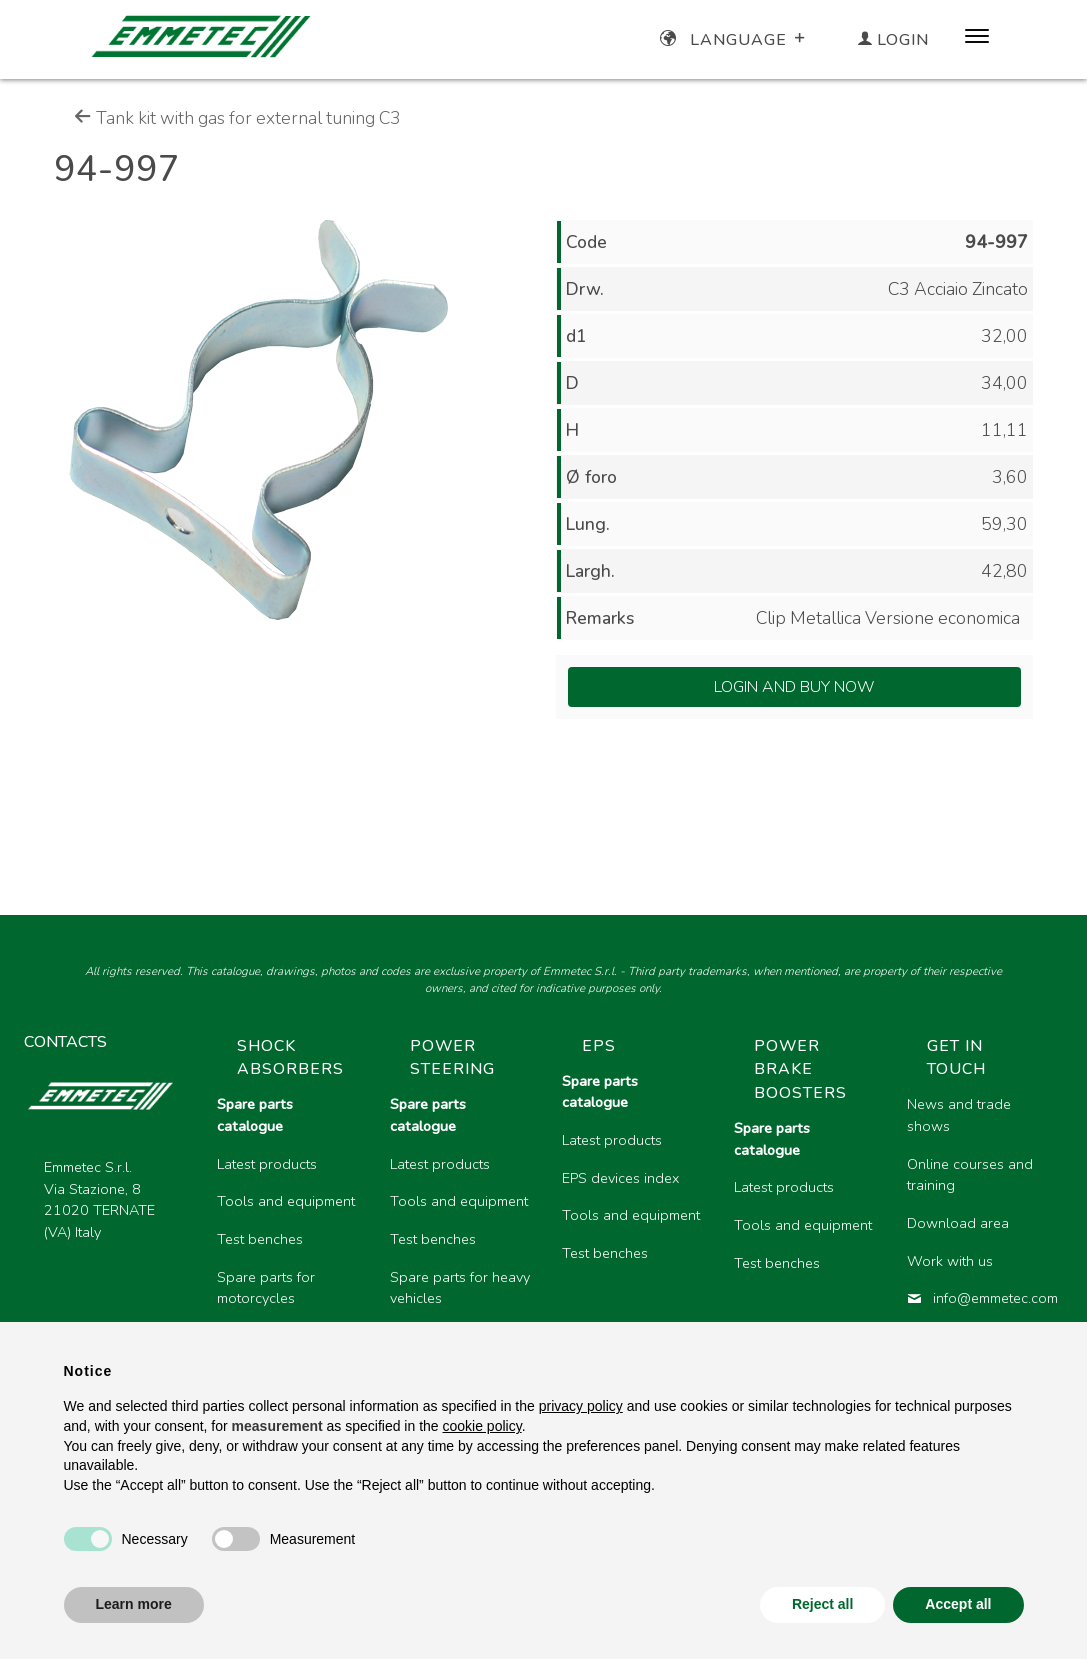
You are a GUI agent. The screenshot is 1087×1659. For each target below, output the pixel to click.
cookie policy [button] (482, 1426)
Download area (958, 1223)
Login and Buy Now (794, 687)
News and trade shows (959, 1115)
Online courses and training (970, 1175)
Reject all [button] (822, 1604)
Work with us (950, 1261)
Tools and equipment (286, 1201)
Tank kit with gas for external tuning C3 (237, 118)
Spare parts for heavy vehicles (460, 1288)
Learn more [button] (134, 1604)
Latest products (267, 1164)
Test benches (260, 1239)
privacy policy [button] (581, 1406)
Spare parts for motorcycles (266, 1288)
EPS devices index (620, 1178)
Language (734, 40)
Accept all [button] (958, 1604)
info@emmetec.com (977, 1298)
